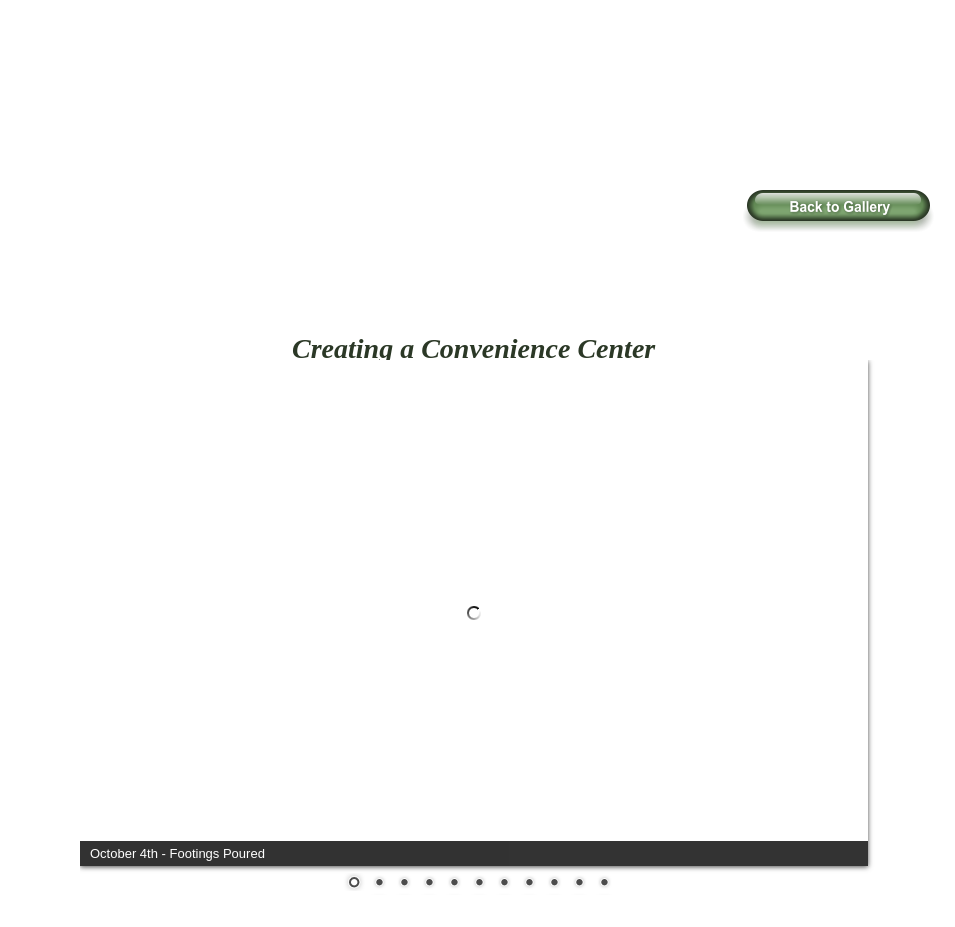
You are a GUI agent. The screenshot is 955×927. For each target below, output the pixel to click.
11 (604, 884)
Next (838, 603)
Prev (110, 603)
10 (579, 884)
